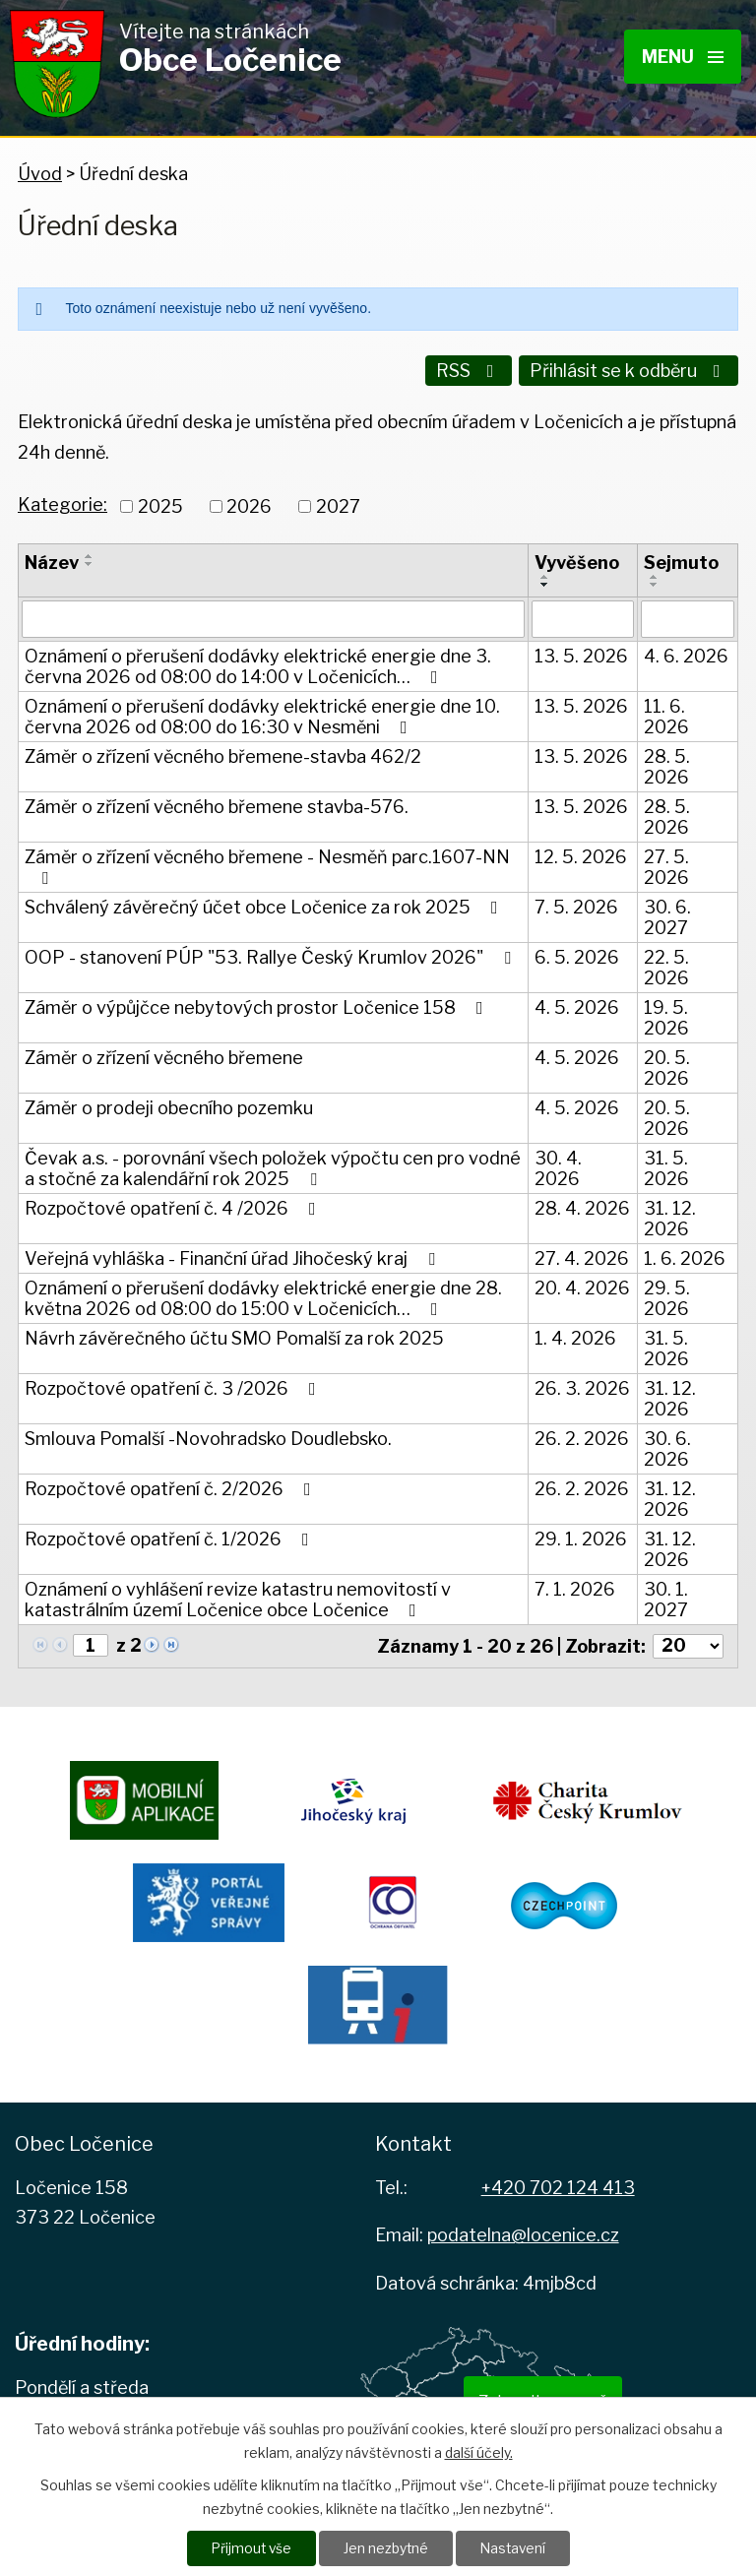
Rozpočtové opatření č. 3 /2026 (174, 1385)
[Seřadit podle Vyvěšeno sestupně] (545, 582)
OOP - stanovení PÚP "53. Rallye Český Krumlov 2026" (272, 954)
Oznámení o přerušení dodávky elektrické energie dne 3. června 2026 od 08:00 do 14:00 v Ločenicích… (258, 663)
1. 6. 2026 (684, 1255)
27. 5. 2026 (666, 864)
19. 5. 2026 (666, 1015)
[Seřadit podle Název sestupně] (89, 561)
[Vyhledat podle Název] (273, 616)
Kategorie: (62, 502)
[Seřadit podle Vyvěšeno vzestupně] (545, 574)
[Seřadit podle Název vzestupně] (89, 553)
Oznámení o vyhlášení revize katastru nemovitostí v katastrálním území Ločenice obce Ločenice (238, 1596)
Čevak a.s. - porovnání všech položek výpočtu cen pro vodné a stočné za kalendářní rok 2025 (273, 1165)
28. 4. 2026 (582, 1205)
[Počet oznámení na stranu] (688, 1643)
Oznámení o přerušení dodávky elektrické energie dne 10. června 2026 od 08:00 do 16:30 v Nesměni (262, 713)
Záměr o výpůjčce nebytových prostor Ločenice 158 (258, 1004)
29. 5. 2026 (667, 1295)
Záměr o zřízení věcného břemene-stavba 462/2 (223, 753)
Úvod (40, 173)
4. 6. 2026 (686, 653)
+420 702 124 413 (558, 2184)
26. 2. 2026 (582, 1435)
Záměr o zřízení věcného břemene (164, 1054)
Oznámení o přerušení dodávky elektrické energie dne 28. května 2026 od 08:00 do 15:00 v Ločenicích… (263, 1295)
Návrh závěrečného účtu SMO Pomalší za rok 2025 (234, 1335)
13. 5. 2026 (581, 653)
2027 (338, 503)
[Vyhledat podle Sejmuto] (687, 616)
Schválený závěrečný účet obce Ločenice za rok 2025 (265, 904)
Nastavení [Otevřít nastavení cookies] (514, 2548)
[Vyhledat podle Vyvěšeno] (583, 616)
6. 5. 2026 (577, 954)
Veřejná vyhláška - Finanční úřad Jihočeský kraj (234, 1255)
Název (52, 559)
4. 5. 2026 (577, 1004)
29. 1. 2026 (581, 1536)
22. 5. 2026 (666, 964)
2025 (160, 503)
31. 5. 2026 (666, 1165)
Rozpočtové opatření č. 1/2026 (171, 1536)
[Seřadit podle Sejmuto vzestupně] (654, 574)
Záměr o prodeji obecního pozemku (169, 1105)
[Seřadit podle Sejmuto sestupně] (654, 582)
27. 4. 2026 (582, 1255)
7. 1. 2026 (575, 1586)
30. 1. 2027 (666, 1596)
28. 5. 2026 (667, 764)
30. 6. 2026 (667, 1446)
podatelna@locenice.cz (523, 2233)
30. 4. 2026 (558, 1165)
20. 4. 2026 (582, 1285)
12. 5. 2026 (581, 854)
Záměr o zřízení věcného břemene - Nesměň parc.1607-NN (267, 864)
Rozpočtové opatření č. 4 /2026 (174, 1205)
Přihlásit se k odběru (629, 370)
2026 (249, 503)
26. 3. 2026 (582, 1385)
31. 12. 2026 (670, 1215)
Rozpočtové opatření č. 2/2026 (172, 1486)
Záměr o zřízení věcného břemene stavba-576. (217, 803)
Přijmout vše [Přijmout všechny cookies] (249, 2548)
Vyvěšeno (577, 559)
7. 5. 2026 (576, 904)
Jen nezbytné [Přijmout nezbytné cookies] (385, 2548)
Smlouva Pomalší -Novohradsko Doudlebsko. (208, 1435)
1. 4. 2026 (575, 1335)
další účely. (479, 2451)
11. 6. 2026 (666, 713)
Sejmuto (681, 559)
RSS (467, 370)
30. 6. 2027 (667, 914)
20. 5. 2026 (667, 1065)
